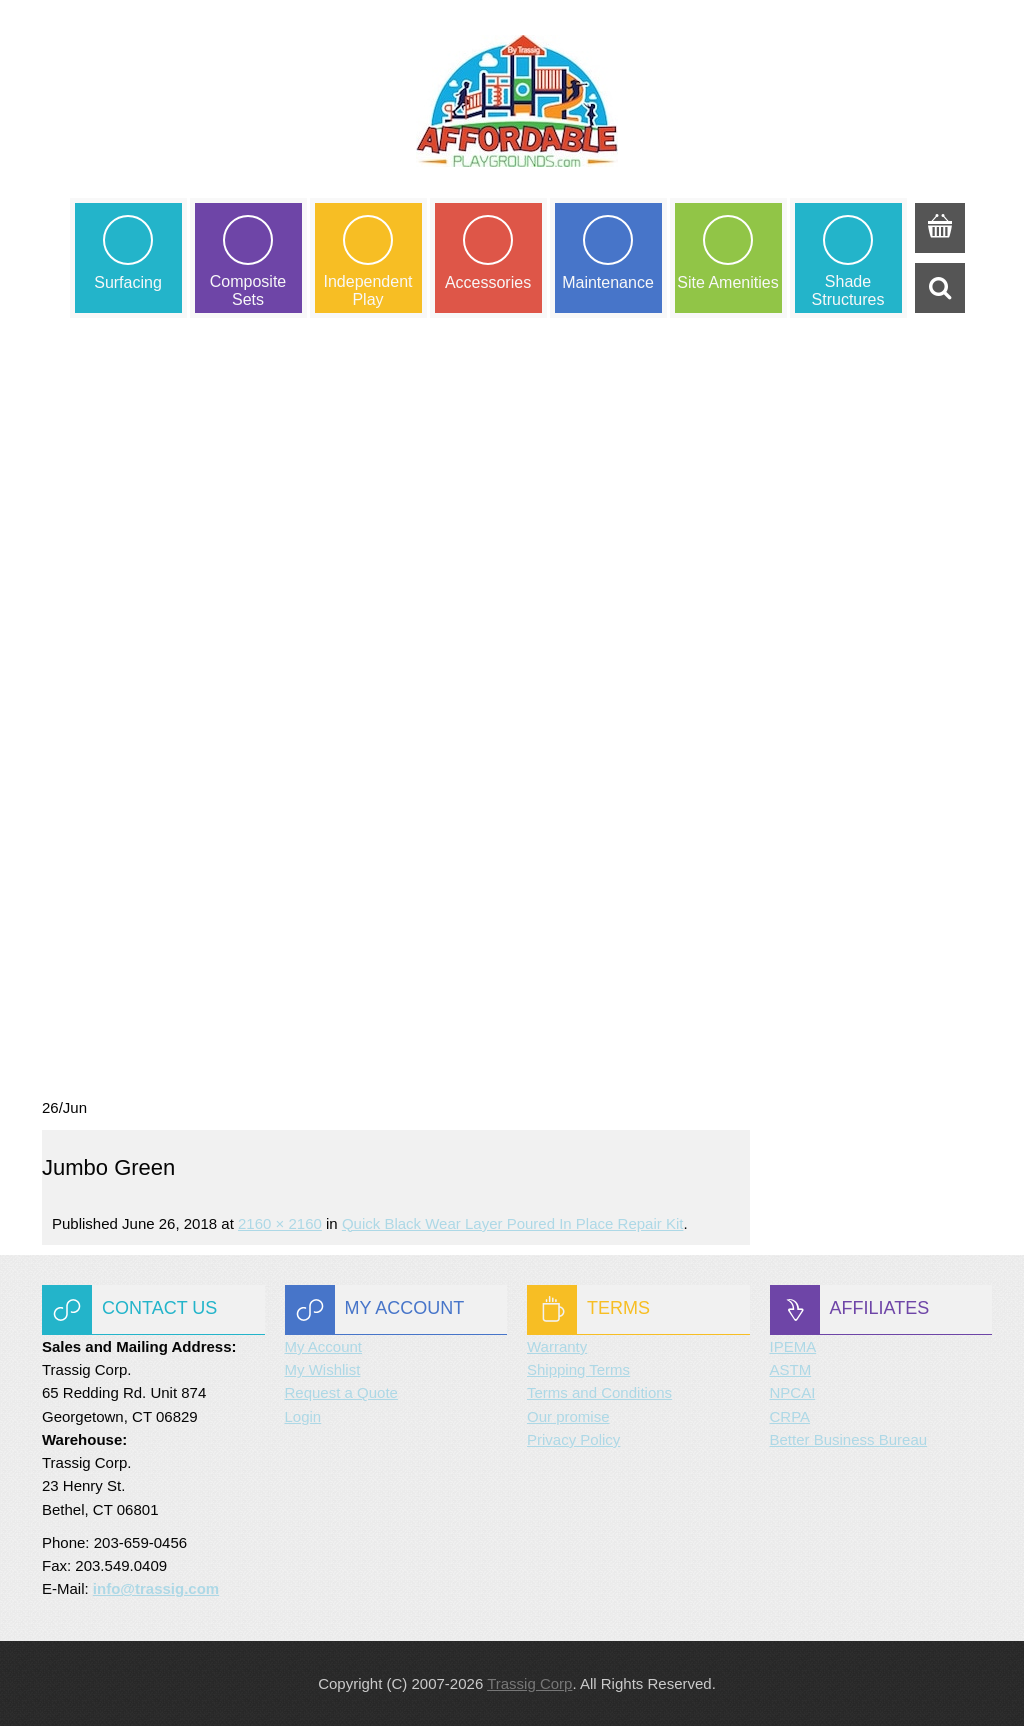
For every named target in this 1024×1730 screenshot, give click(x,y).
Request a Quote (341, 1397)
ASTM (791, 1374)
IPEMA (793, 1350)
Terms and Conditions (599, 1397)
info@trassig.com (156, 1593)
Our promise (568, 1420)
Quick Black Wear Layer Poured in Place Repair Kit (513, 1227)
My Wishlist (323, 1374)
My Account (324, 1350)
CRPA (790, 1420)
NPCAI (793, 1397)
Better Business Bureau (849, 1443)
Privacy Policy (573, 1443)
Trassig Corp (529, 1687)
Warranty (557, 1350)
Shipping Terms (578, 1374)
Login (303, 1420)
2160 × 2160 (280, 1227)
